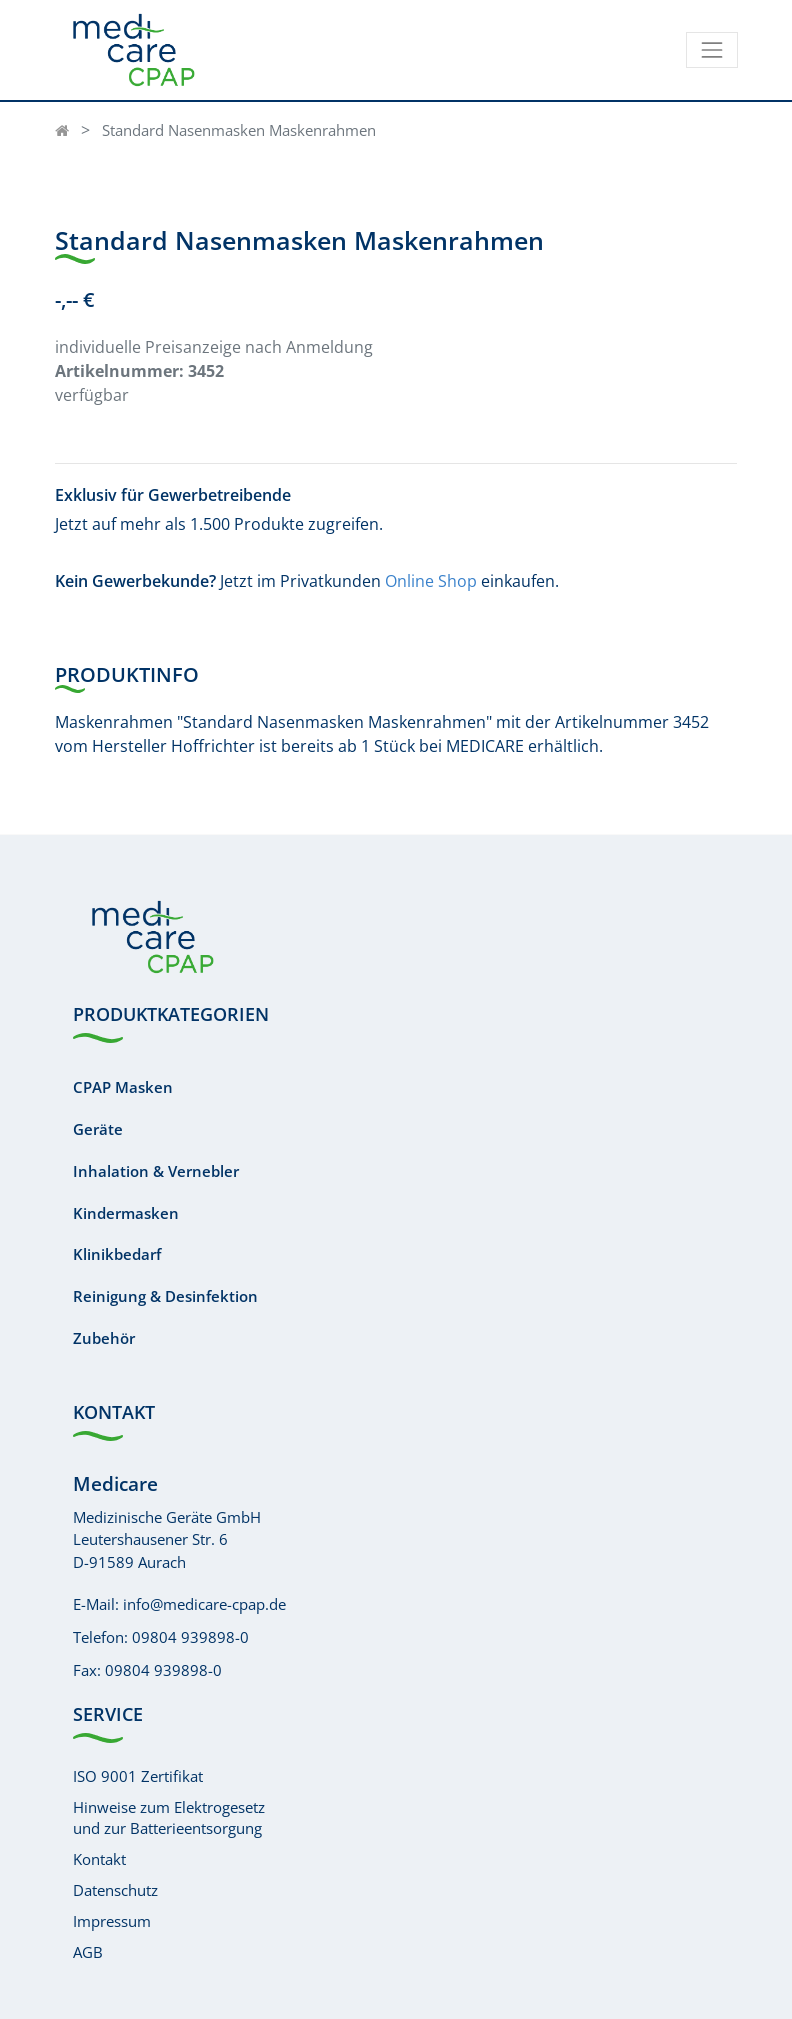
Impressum (112, 1921)
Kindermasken (126, 1213)
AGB (88, 1952)
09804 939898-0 (190, 1637)
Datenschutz (115, 1890)
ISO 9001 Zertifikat (138, 1776)
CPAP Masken (123, 1087)
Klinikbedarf (117, 1254)
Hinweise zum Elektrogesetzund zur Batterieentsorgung (169, 1817)
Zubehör (104, 1338)
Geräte (98, 1129)
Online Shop (431, 581)
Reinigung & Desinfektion (165, 1296)
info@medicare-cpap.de (204, 1604)
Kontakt (99, 1859)
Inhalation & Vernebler (156, 1171)
